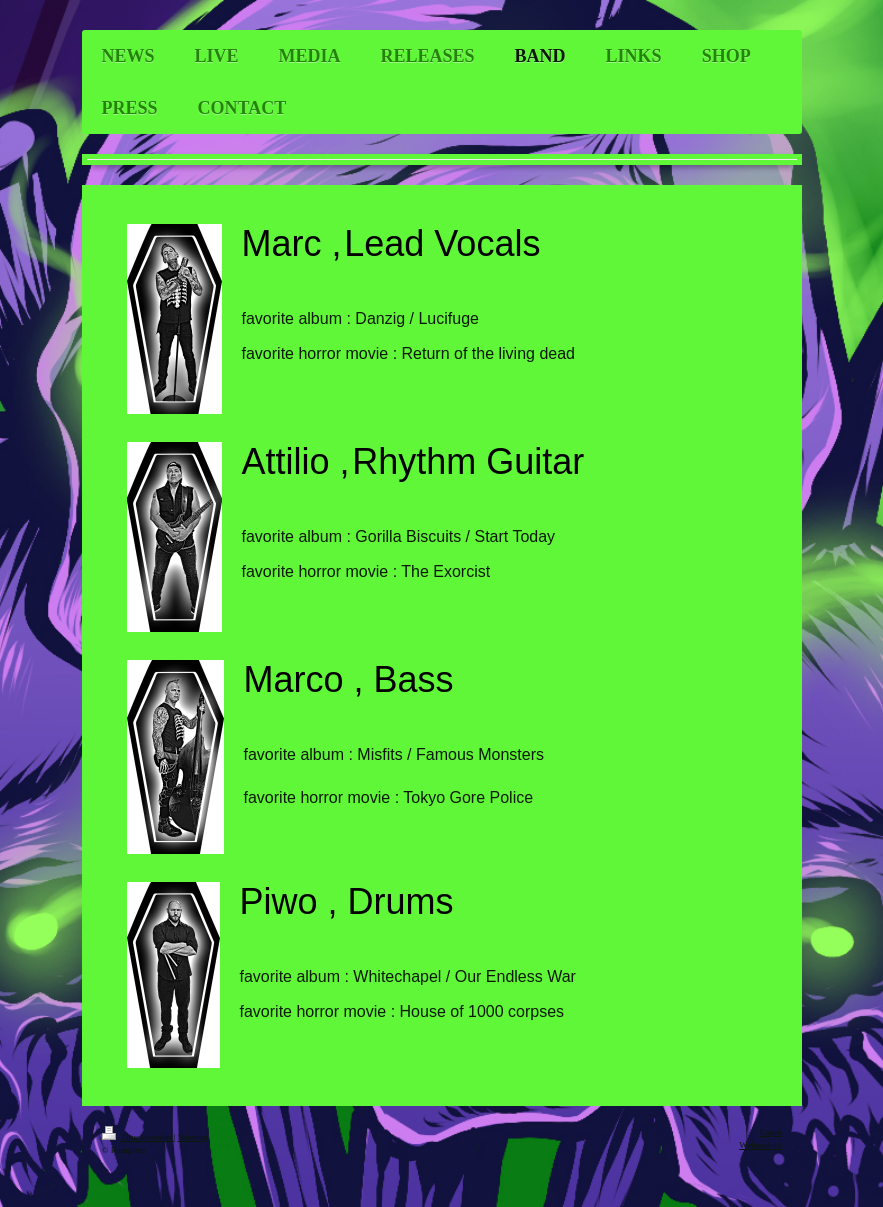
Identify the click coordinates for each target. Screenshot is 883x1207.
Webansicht (760, 1145)
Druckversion (138, 1137)
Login (771, 1132)
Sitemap (193, 1137)
